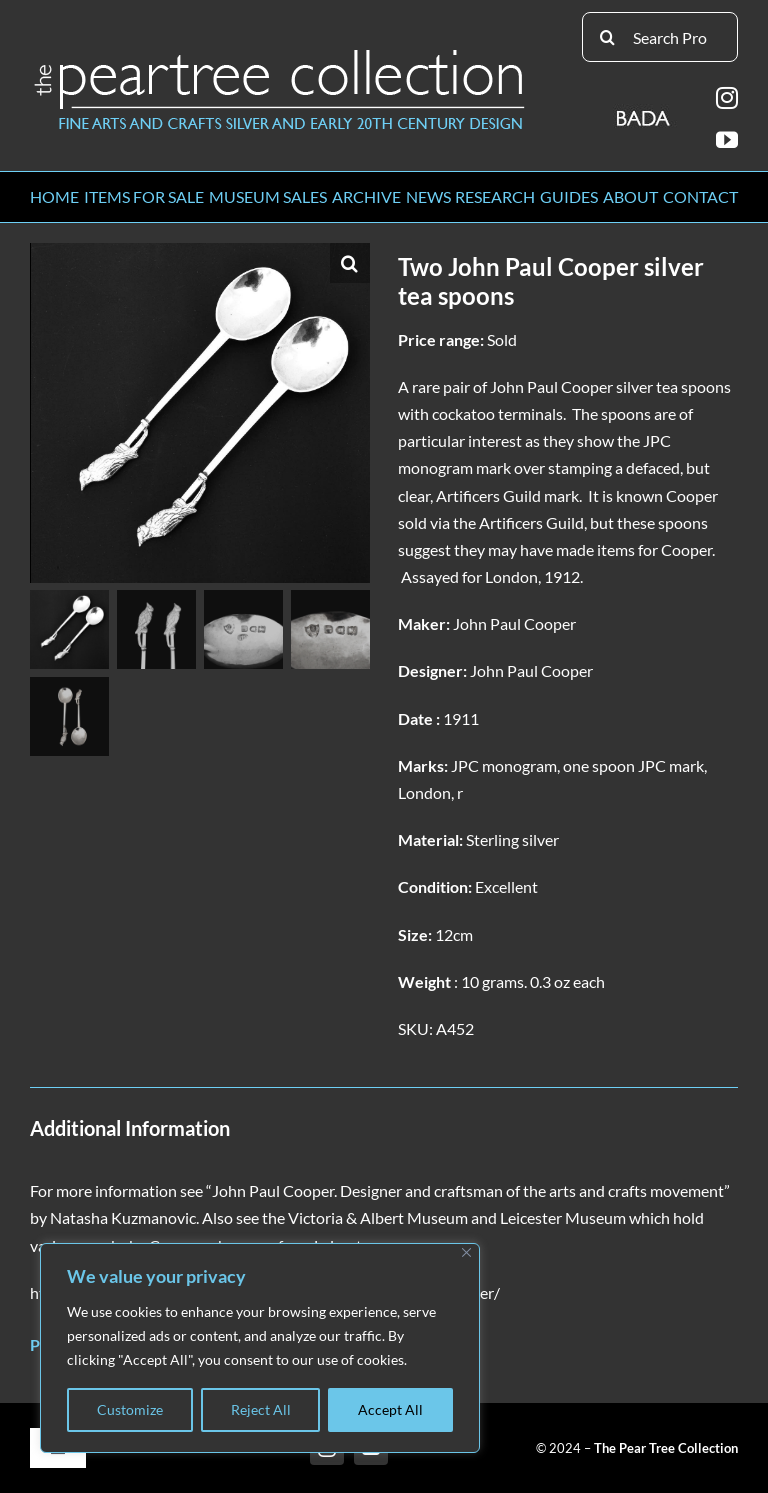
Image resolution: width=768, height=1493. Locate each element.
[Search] (607, 37)
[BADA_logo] (644, 111)
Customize (130, 1409)
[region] (260, 1348)
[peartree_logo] (280, 53)
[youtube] (727, 140)
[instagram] (727, 98)
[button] (350, 263)
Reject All (261, 1409)
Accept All (390, 1409)
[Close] (466, 1252)
